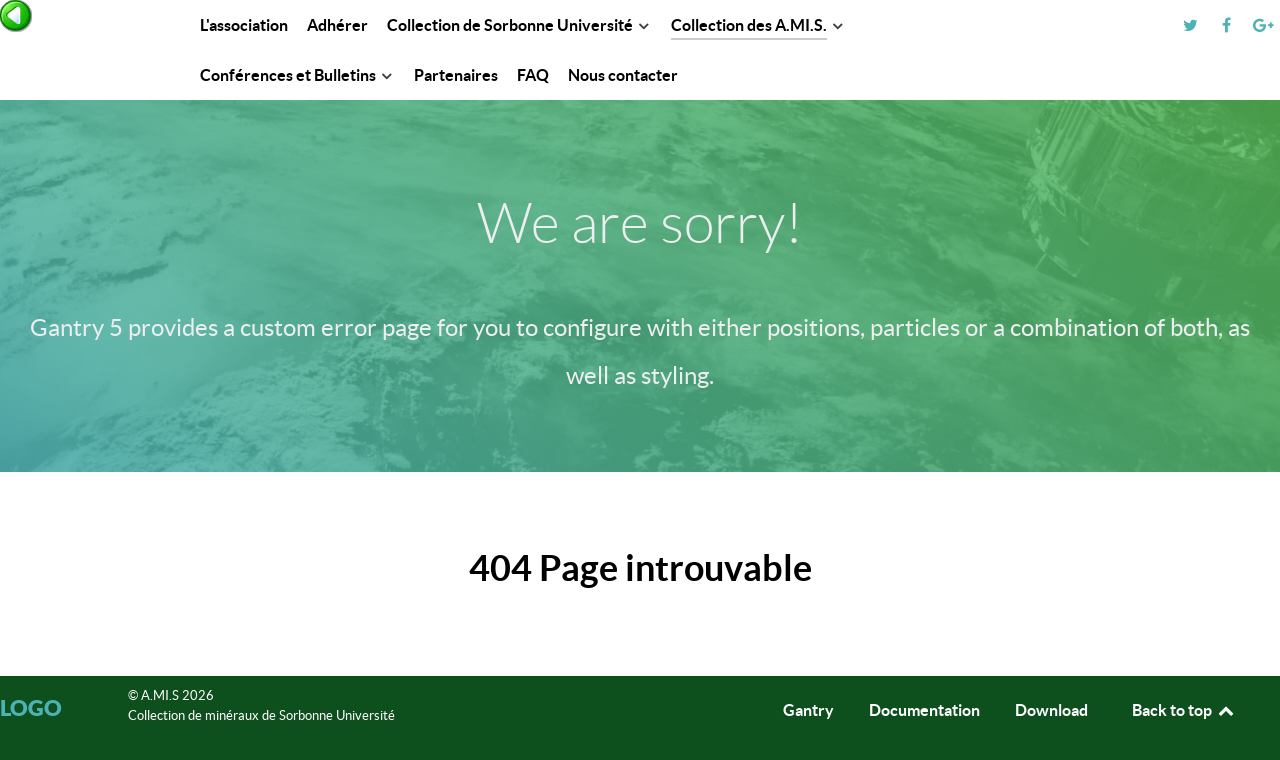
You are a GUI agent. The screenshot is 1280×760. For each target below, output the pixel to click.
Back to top (1184, 710)
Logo (31, 707)
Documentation (924, 710)
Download (1051, 710)
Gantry (808, 710)
